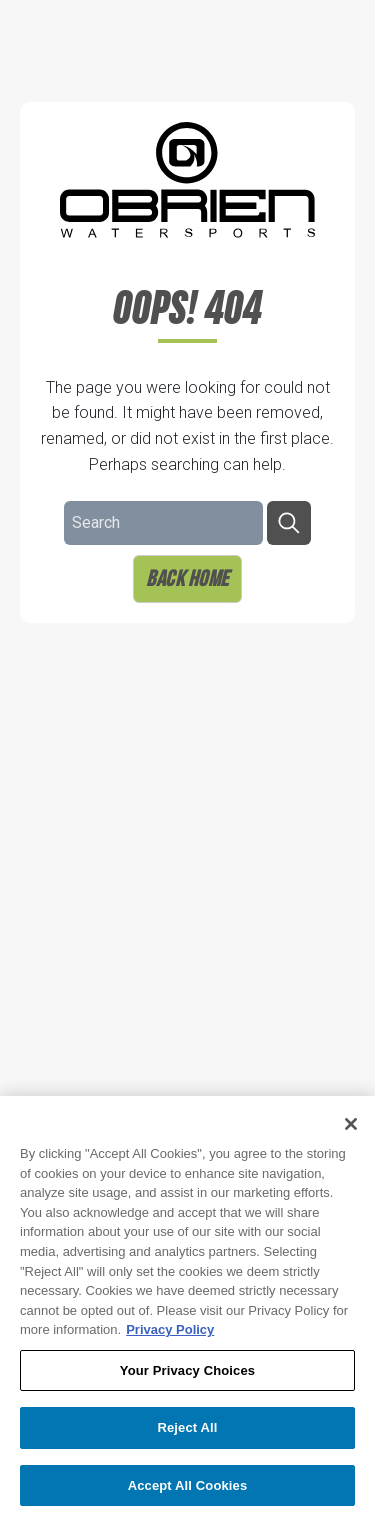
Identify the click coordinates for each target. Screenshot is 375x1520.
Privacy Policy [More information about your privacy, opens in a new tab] (170, 1337)
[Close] (351, 1132)
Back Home (187, 578)
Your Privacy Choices (187, 1378)
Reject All (187, 1435)
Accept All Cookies (188, 1493)
